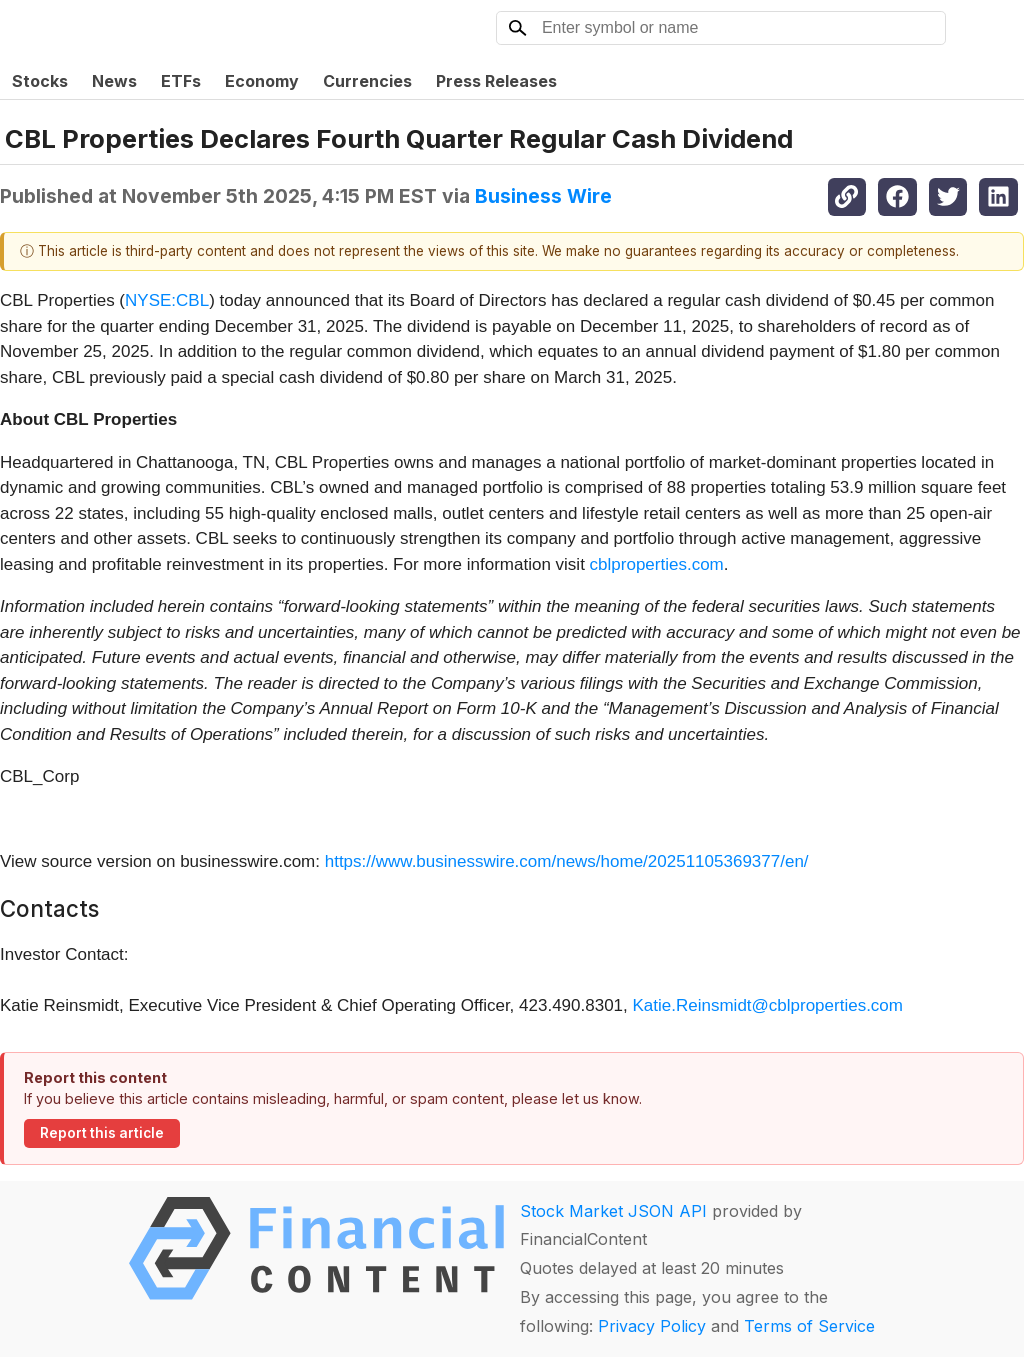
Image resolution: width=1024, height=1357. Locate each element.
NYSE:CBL (167, 300)
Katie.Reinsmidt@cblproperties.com (768, 1005)
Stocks (40, 81)
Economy (262, 81)
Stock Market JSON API (613, 1211)
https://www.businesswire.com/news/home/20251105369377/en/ (567, 861)
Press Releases (496, 81)
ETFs (181, 81)
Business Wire (543, 196)
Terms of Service (809, 1326)
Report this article (102, 1133)
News (114, 81)
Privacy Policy (652, 1326)
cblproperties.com (657, 564)
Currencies (367, 81)
